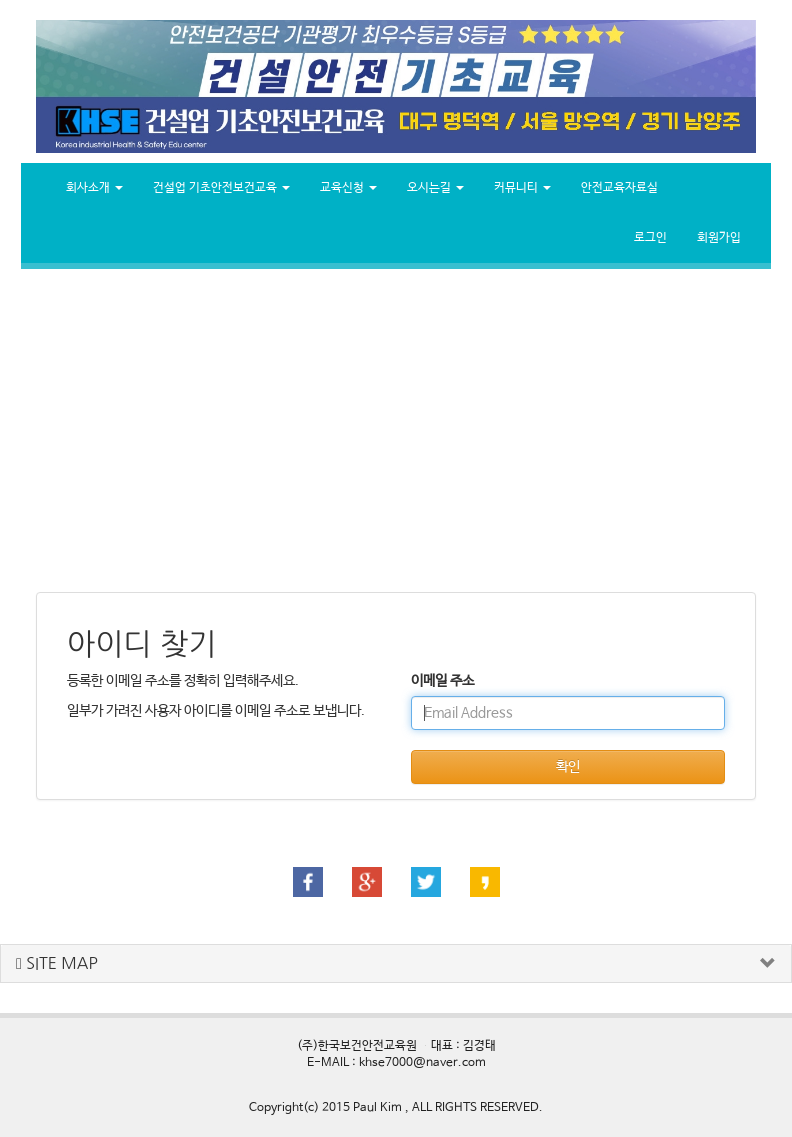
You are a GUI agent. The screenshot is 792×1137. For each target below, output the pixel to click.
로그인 (650, 238)
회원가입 (719, 238)
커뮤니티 (522, 188)
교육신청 (348, 188)
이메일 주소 (442, 681)
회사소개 (94, 188)
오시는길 (435, 188)
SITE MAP (57, 963)
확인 (568, 767)
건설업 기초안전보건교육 (221, 188)
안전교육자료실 (619, 188)
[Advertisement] (396, 429)
